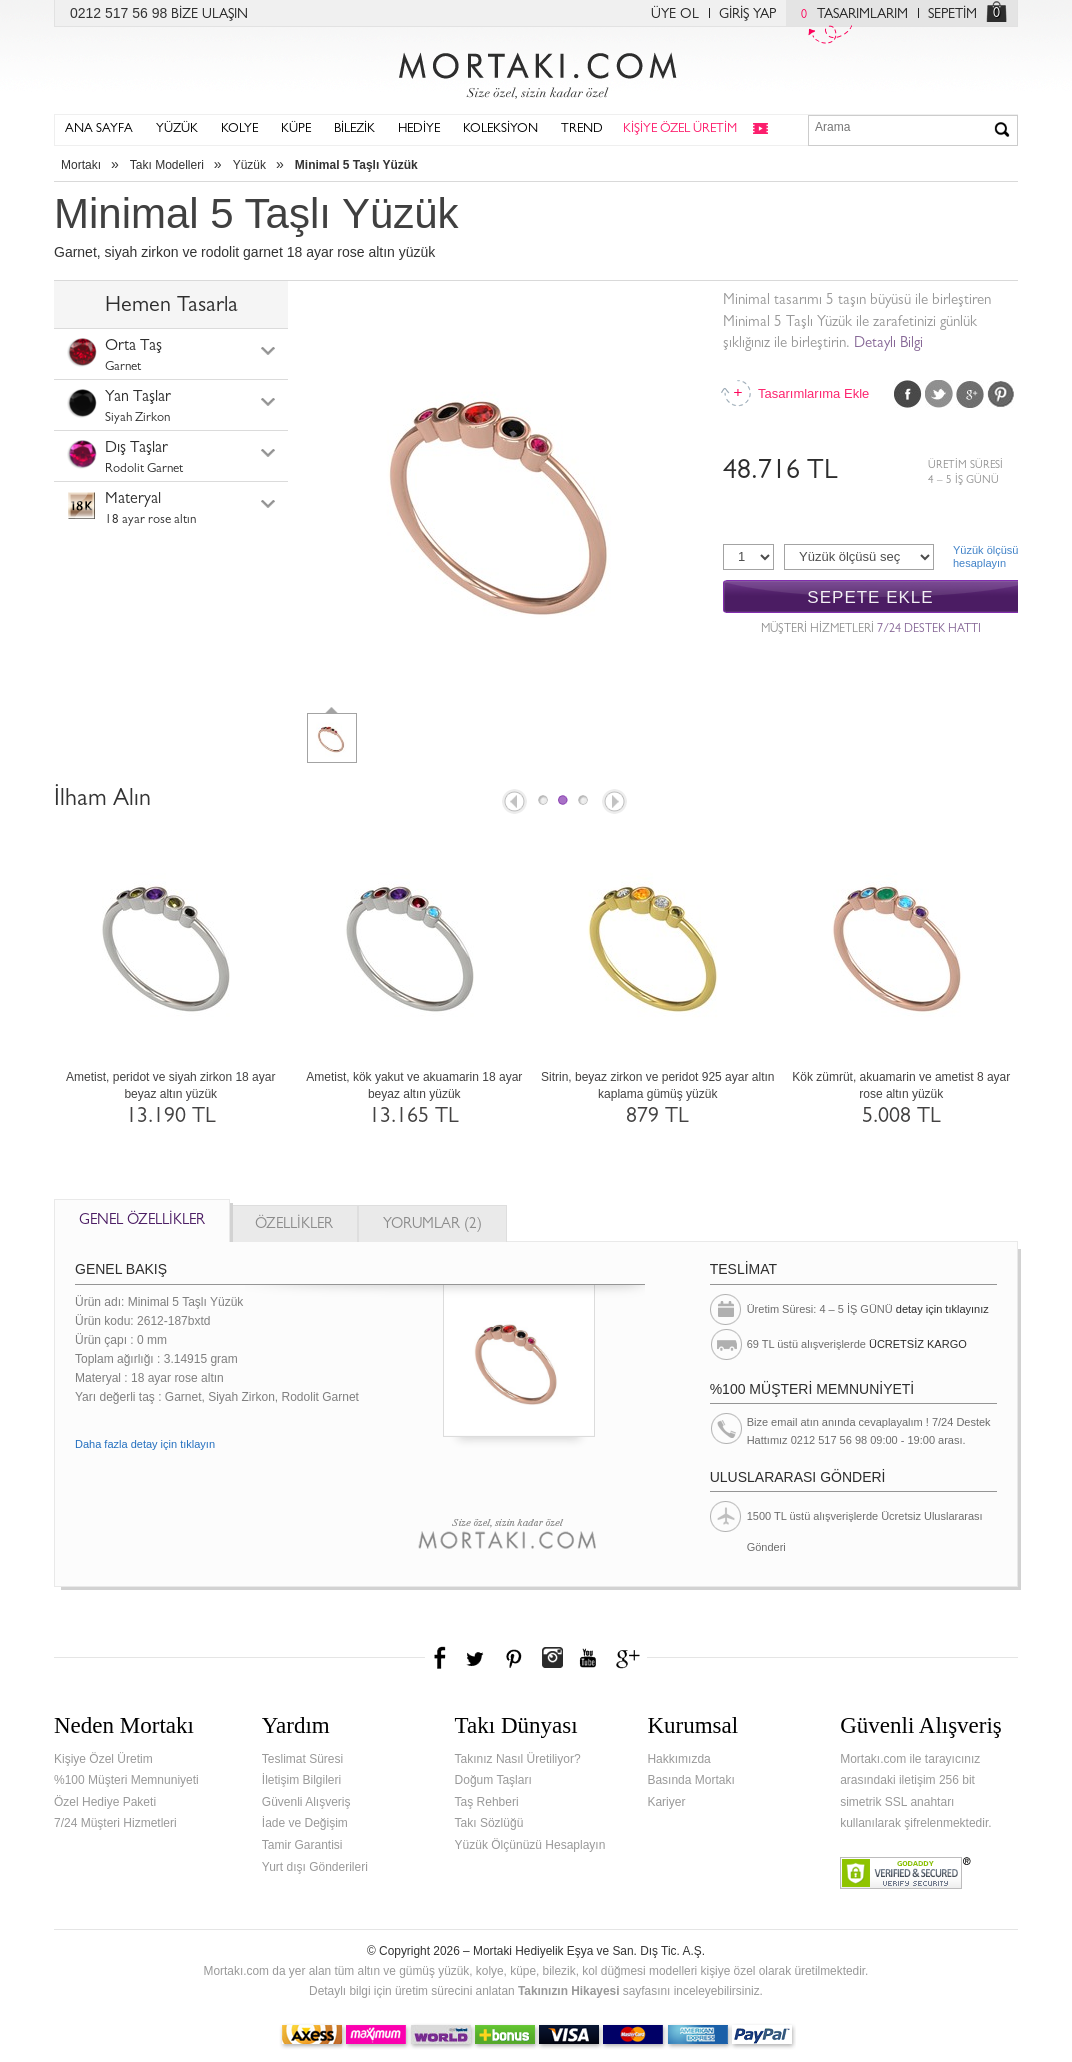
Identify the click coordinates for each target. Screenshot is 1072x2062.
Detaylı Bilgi (888, 344)
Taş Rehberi (487, 1802)
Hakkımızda (678, 1759)
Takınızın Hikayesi (569, 1991)
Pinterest (1001, 394)
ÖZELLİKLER (294, 1225)
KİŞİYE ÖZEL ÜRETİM (680, 129)
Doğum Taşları (493, 1780)
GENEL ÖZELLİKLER (142, 1221)
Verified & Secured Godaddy (905, 1873)
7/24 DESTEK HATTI (929, 630)
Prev (513, 803)
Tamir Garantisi (302, 1845)
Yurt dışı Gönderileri (315, 1867)
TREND (582, 129)
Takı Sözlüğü (489, 1823)
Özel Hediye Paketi (105, 1802)
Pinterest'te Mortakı (513, 1658)
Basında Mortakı (690, 1780)
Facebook (908, 394)
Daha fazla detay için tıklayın (145, 1444)
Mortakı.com (536, 71)
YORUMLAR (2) (432, 1225)
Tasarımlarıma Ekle (813, 393)
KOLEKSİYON (500, 129)
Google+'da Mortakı (631, 1658)
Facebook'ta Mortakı (441, 1658)
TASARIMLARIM (849, 15)
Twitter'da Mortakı (477, 1658)
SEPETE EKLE (870, 597)
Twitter (939, 394)
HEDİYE (419, 129)
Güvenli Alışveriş (306, 1802)
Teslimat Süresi (302, 1759)
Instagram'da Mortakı (552, 1658)
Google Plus (970, 394)
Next (616, 803)
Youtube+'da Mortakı (588, 1658)
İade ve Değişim (305, 1823)
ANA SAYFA (99, 129)
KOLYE (239, 129)
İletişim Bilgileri (301, 1780)
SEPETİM (952, 15)
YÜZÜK (177, 129)
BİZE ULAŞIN (209, 15)
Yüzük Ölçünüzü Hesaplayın (530, 1845)
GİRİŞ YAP (747, 15)
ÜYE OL (675, 15)
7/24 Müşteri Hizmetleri (115, 1823)
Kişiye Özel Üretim (103, 1759)
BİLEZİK (354, 129)
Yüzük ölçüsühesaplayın (985, 556)
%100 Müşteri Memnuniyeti (126, 1780)
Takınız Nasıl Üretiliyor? (518, 1759)
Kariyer (666, 1802)
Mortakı (81, 165)
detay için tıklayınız (942, 1309)
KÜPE (296, 129)
